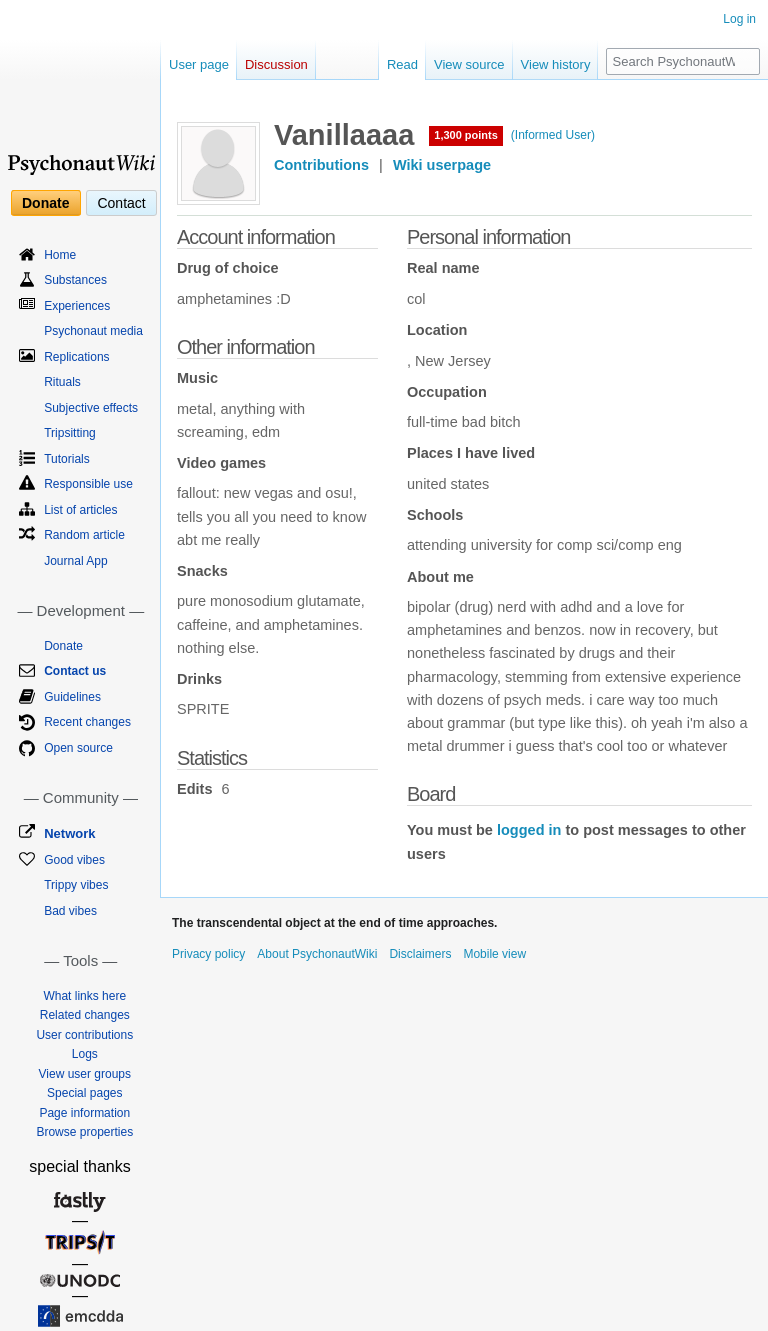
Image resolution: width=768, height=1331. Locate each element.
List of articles (80, 510)
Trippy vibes (76, 885)
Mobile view (494, 954)
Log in (739, 19)
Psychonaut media (93, 331)
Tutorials (67, 459)
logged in (529, 830)
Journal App (75, 561)
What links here (84, 996)
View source (469, 64)
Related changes (85, 1015)
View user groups (85, 1074)
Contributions (321, 165)
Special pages (84, 1093)
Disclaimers (420, 954)
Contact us (75, 671)
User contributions (84, 1035)
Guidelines (72, 697)
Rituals (62, 382)
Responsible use (88, 484)
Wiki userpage (442, 165)
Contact (121, 203)
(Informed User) (553, 135)
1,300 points (466, 135)
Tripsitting (70, 433)
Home (60, 255)
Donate (45, 203)
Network (69, 833)
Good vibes (74, 860)
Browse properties (84, 1132)
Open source (78, 748)
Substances (75, 280)
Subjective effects (91, 408)
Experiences (77, 306)
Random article (84, 535)
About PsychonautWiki (317, 954)
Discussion (276, 64)
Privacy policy (208, 954)
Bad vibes (70, 911)
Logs (85, 1054)
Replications (76, 357)
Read (402, 64)
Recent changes (87, 722)
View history (556, 64)
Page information (84, 1113)
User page (199, 64)
